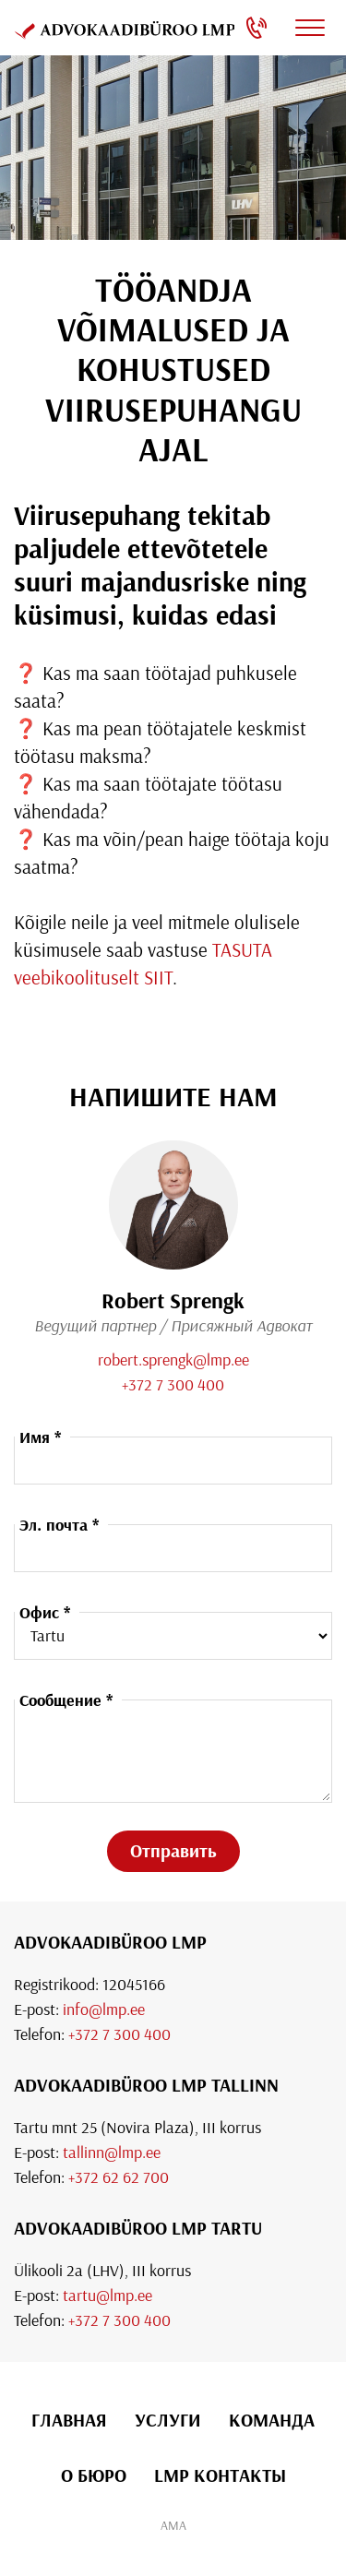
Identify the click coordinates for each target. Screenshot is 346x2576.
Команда (272, 2419)
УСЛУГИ (168, 2419)
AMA (173, 2525)
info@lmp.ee (104, 2009)
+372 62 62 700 (118, 2177)
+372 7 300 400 (173, 1384)
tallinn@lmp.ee (112, 2152)
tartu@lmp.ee (107, 2295)
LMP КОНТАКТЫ (220, 2475)
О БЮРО (93, 2475)
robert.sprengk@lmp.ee (173, 1359)
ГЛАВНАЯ (69, 2419)
